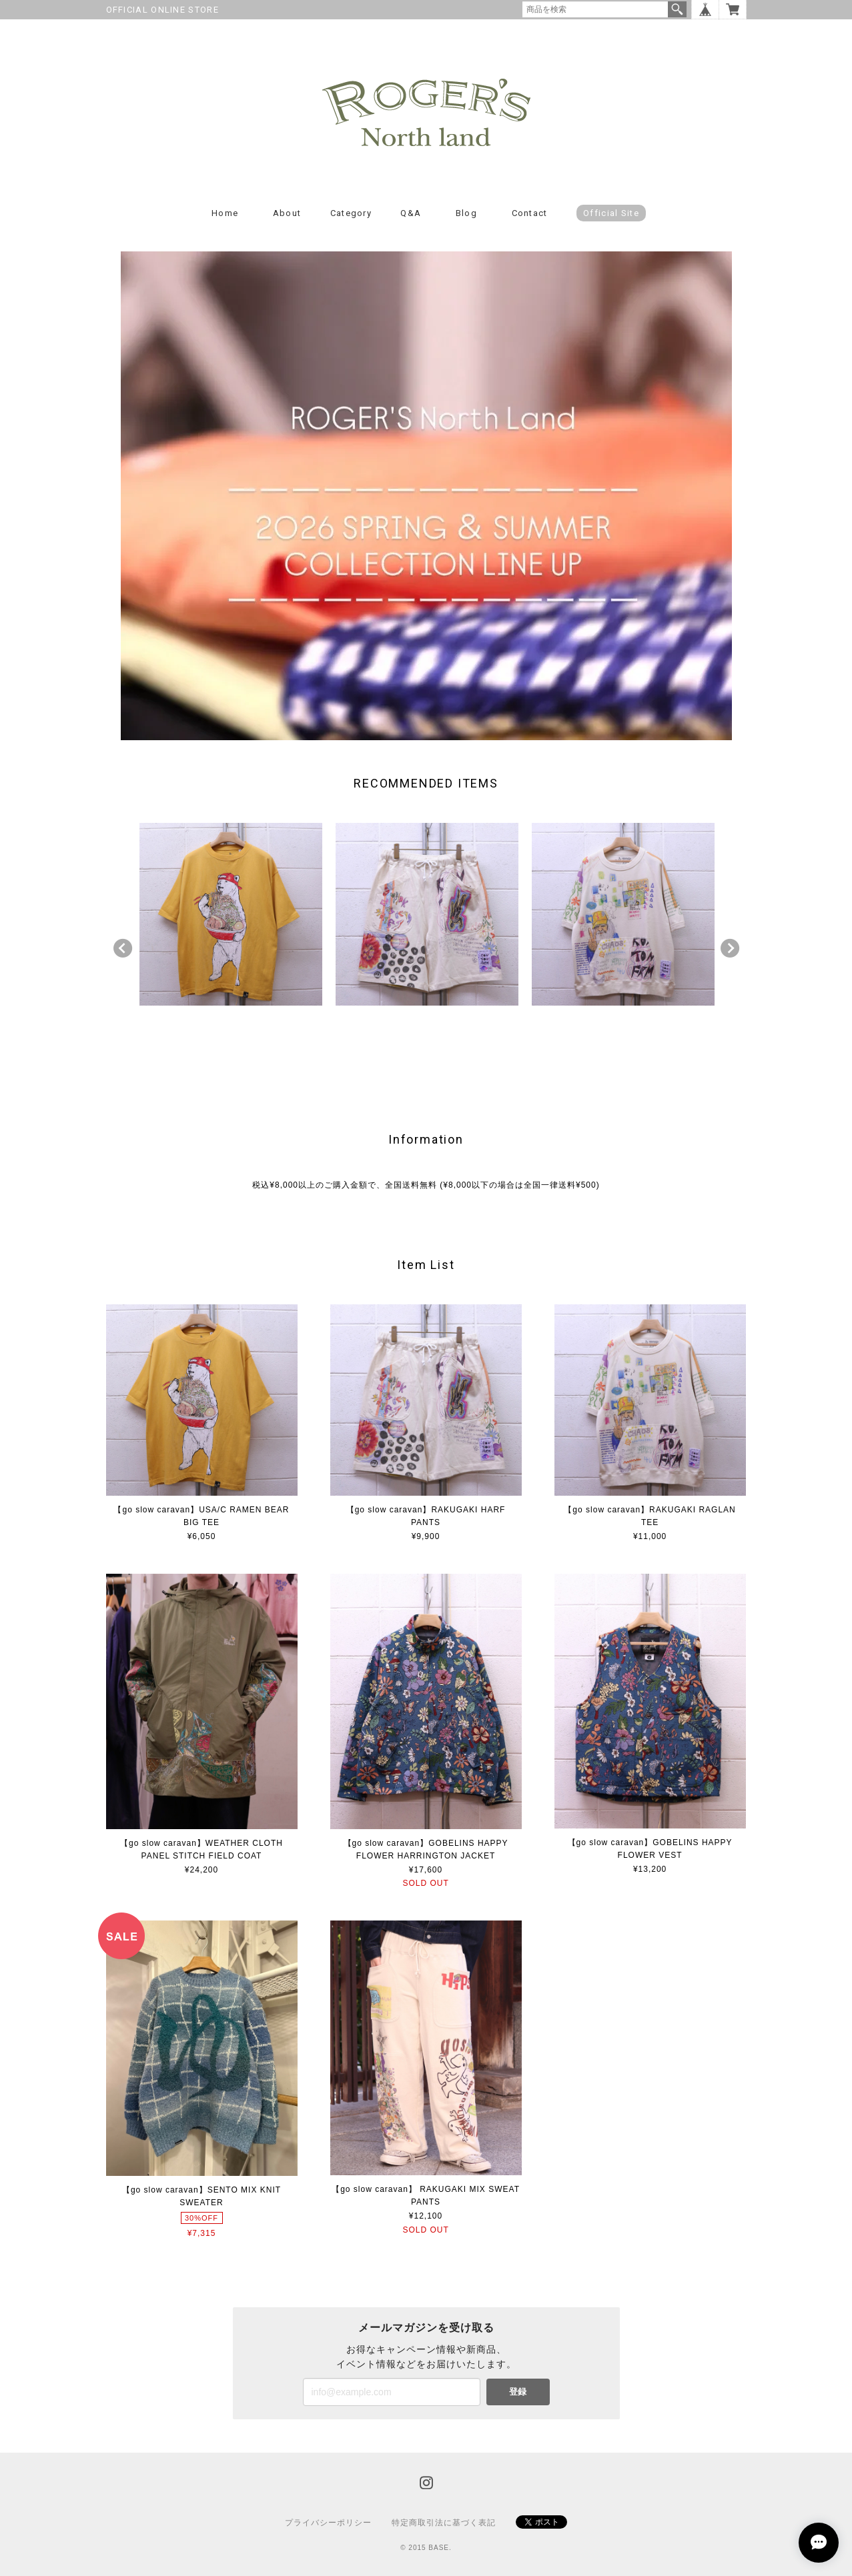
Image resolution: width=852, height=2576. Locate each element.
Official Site (611, 213)
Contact (530, 213)
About (287, 213)
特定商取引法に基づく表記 (444, 2522)
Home (224, 213)
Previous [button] (123, 948)
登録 (517, 2392)
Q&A (410, 213)
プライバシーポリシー (328, 2522)
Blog (466, 213)
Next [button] (730, 948)
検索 (677, 9)
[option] (230, 914)
